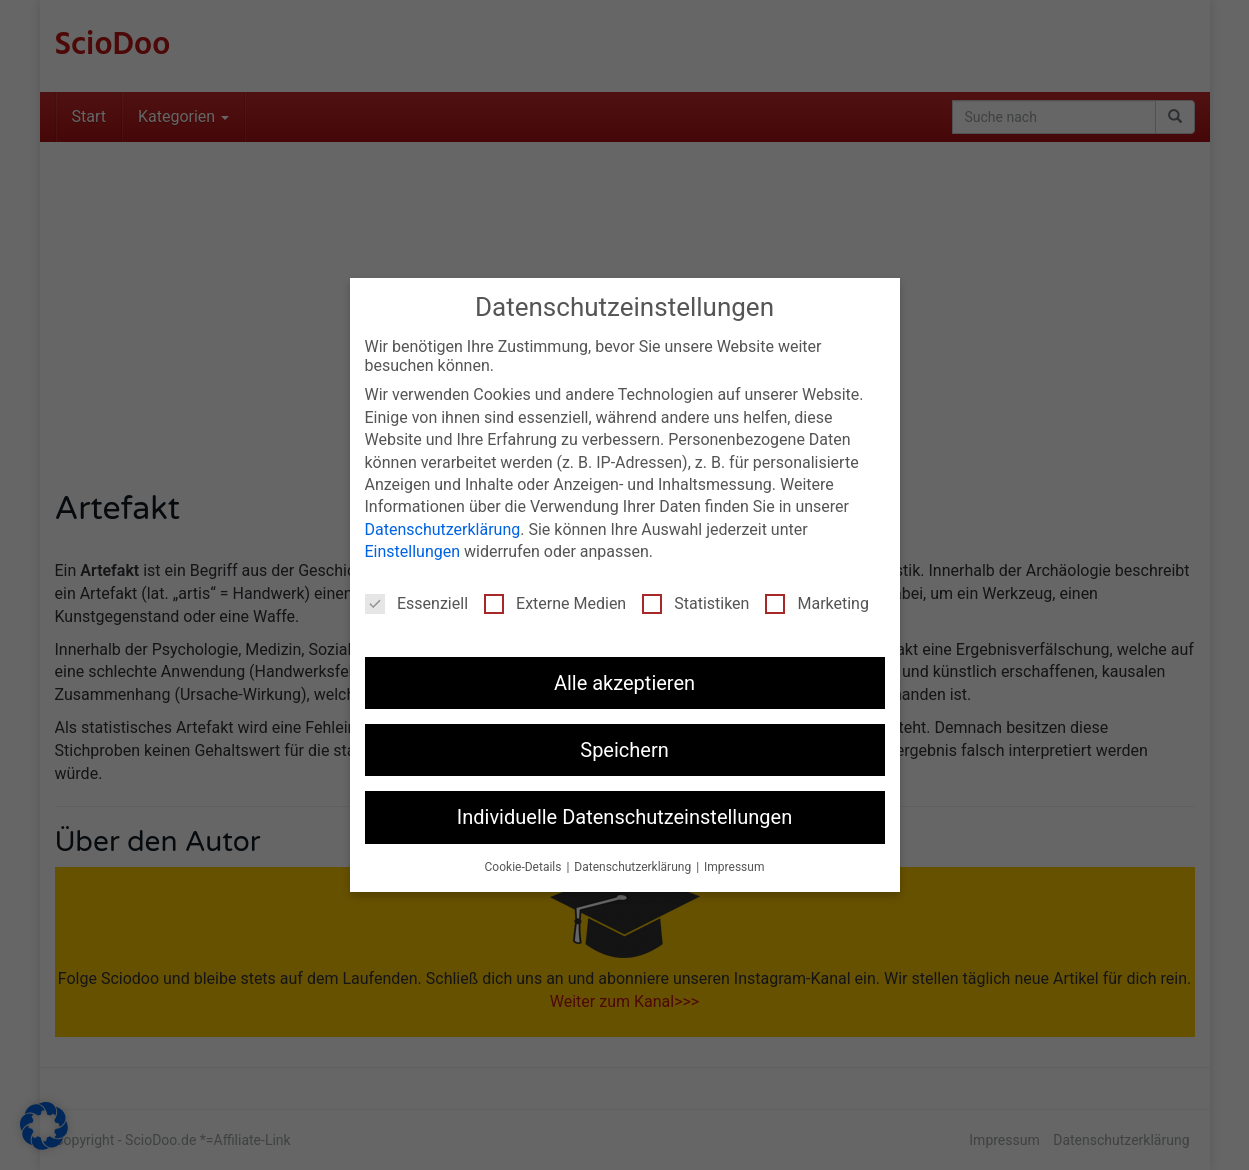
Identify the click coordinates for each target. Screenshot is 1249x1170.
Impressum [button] (734, 867)
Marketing (816, 603)
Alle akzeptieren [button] (624, 683)
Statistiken (695, 603)
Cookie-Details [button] (525, 867)
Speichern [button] (624, 750)
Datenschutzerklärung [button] (634, 867)
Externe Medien (555, 603)
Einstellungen (413, 551)
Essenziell (416, 603)
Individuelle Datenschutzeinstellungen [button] (624, 817)
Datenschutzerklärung (443, 529)
